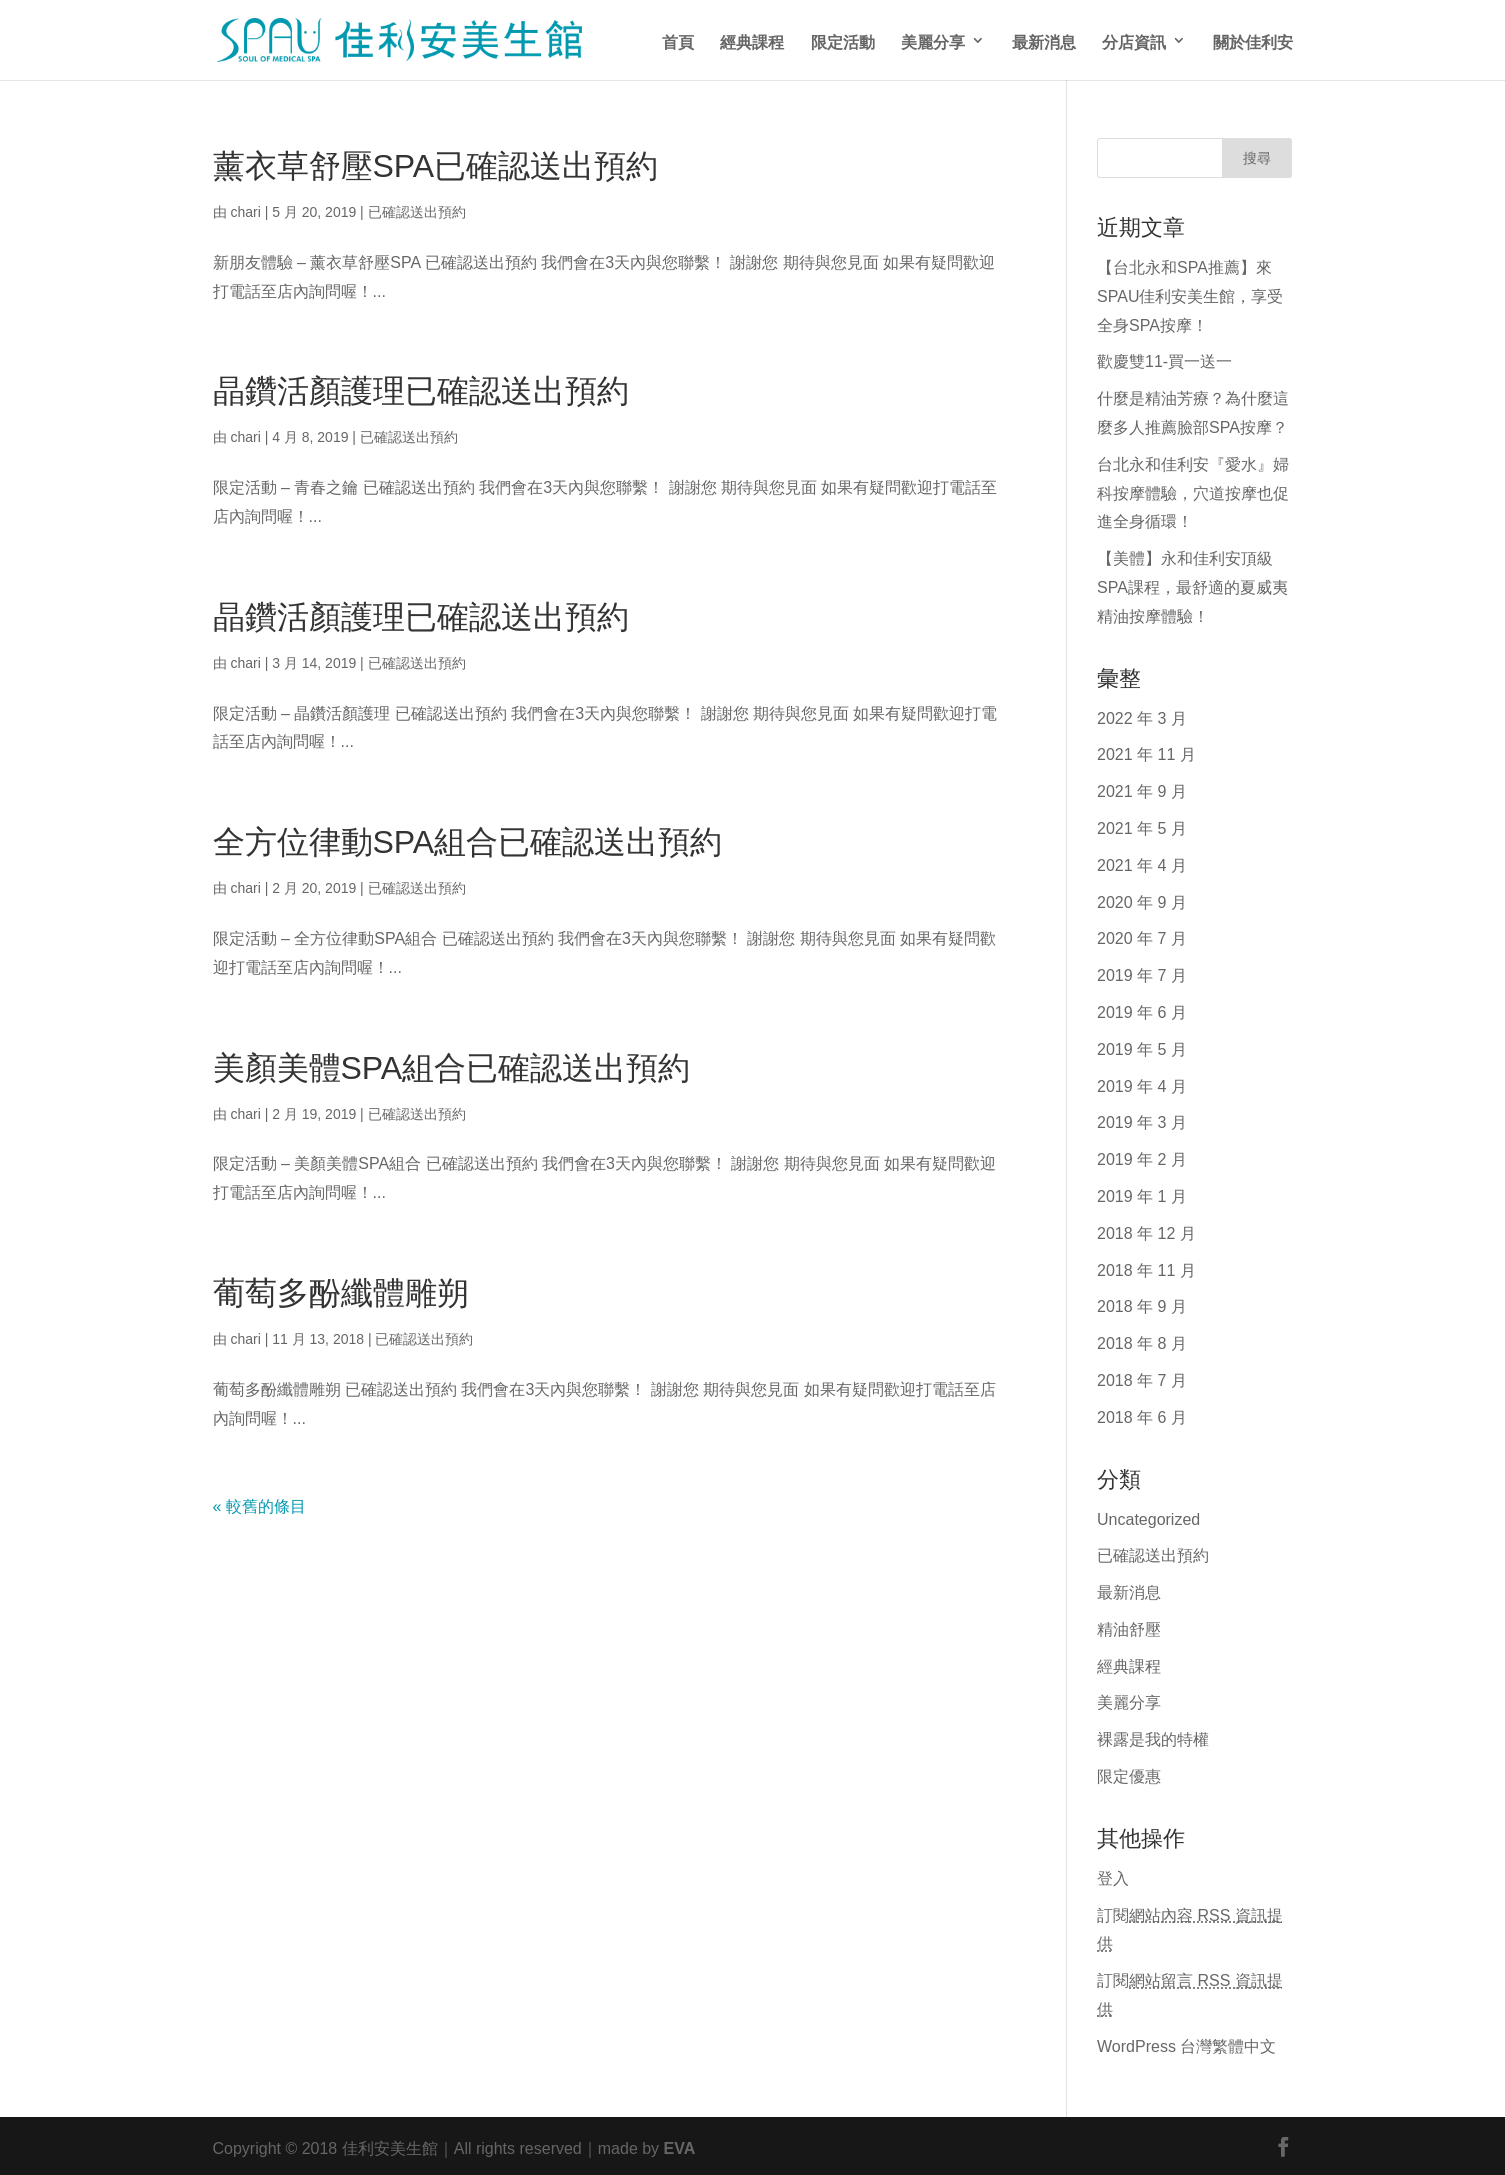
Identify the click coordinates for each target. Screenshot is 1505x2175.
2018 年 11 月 (1146, 1268)
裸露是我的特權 (1153, 1737)
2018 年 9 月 (1142, 1304)
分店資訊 (1134, 40)
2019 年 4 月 (1142, 1084)
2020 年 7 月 (1142, 936)
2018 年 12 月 (1146, 1231)
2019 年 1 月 (1142, 1194)
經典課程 (752, 40)
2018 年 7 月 (1142, 1378)
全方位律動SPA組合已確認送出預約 (468, 837)
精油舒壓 (1129, 1627)
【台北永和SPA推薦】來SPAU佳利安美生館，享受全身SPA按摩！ (1190, 294)
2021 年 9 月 (1142, 789)
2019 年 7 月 (1142, 973)
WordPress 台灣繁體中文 (1186, 2044)
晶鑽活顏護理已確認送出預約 (421, 386)
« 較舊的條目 (259, 1504)
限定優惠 (1129, 1774)
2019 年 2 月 (1142, 1157)
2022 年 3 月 (1142, 716)
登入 (1113, 1876)
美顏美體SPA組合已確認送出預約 (452, 1063)
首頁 (678, 40)
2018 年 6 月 (1142, 1415)
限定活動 (843, 40)
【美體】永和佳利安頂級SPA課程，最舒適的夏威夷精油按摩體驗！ (1192, 585)
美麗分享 (933, 40)
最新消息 (1044, 40)
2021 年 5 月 (1142, 826)
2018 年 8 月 (1142, 1341)
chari (245, 210)
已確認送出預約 (417, 210)
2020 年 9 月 (1142, 900)
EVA (680, 2146)
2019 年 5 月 (1142, 1047)
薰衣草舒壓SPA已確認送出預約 (436, 161)
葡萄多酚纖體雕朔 (341, 1288)
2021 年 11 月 (1146, 752)
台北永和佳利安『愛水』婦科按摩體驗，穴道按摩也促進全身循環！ (1193, 491)
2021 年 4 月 (1142, 863)
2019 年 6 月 (1142, 1010)
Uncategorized (1148, 1517)
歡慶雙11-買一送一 (1164, 359)
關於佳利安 (1253, 40)
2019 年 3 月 (1142, 1120)
